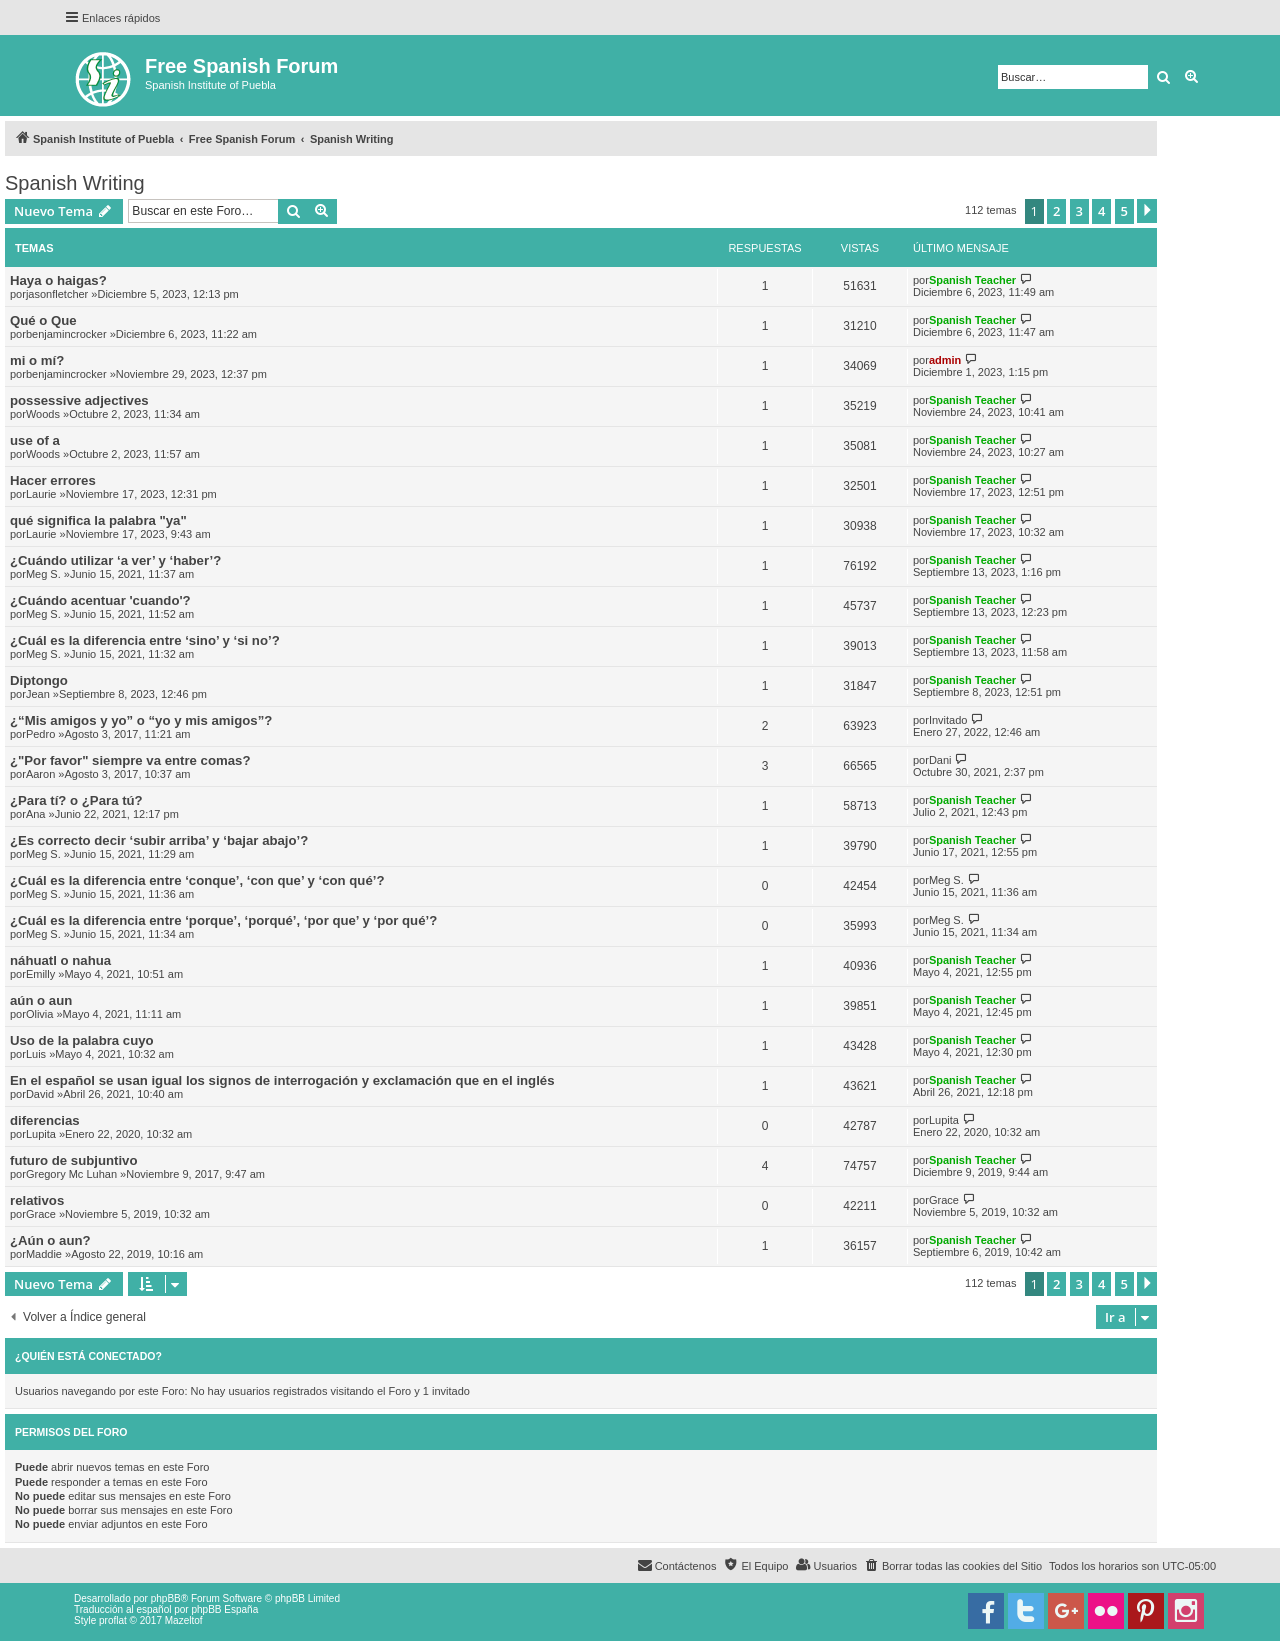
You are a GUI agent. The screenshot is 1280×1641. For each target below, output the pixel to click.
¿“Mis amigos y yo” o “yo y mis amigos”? (141, 720)
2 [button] (1056, 211)
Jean (38, 694)
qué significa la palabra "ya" (98, 520)
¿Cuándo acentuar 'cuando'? (100, 600)
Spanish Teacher (972, 280)
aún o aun (41, 1000)
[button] (1147, 211)
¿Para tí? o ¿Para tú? (76, 800)
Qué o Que (43, 320)
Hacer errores (53, 480)
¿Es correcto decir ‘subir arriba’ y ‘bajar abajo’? (159, 840)
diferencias (45, 1120)
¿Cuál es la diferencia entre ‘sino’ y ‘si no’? (145, 640)
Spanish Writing (75, 183)
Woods (43, 414)
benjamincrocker (66, 334)
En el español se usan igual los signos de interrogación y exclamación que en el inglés (282, 1080)
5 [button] (1124, 211)
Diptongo (39, 680)
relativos (37, 1200)
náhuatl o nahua (60, 960)
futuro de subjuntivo (73, 1160)
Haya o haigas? (58, 280)
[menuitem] (953, 1566)
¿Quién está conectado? (88, 1356)
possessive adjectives (79, 400)
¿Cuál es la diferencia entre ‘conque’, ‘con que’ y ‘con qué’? (197, 880)
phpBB (166, 1598)
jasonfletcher (57, 294)
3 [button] (1079, 211)
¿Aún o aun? (50, 1240)
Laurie (41, 494)
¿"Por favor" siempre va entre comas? (130, 760)
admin (945, 360)
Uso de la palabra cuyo (82, 1040)
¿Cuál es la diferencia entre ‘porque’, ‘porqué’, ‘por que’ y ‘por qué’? (223, 920)
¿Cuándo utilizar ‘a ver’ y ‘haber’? (115, 560)
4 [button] (1101, 211)
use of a (35, 440)
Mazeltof (184, 1620)
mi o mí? (37, 360)
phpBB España (224, 1609)
